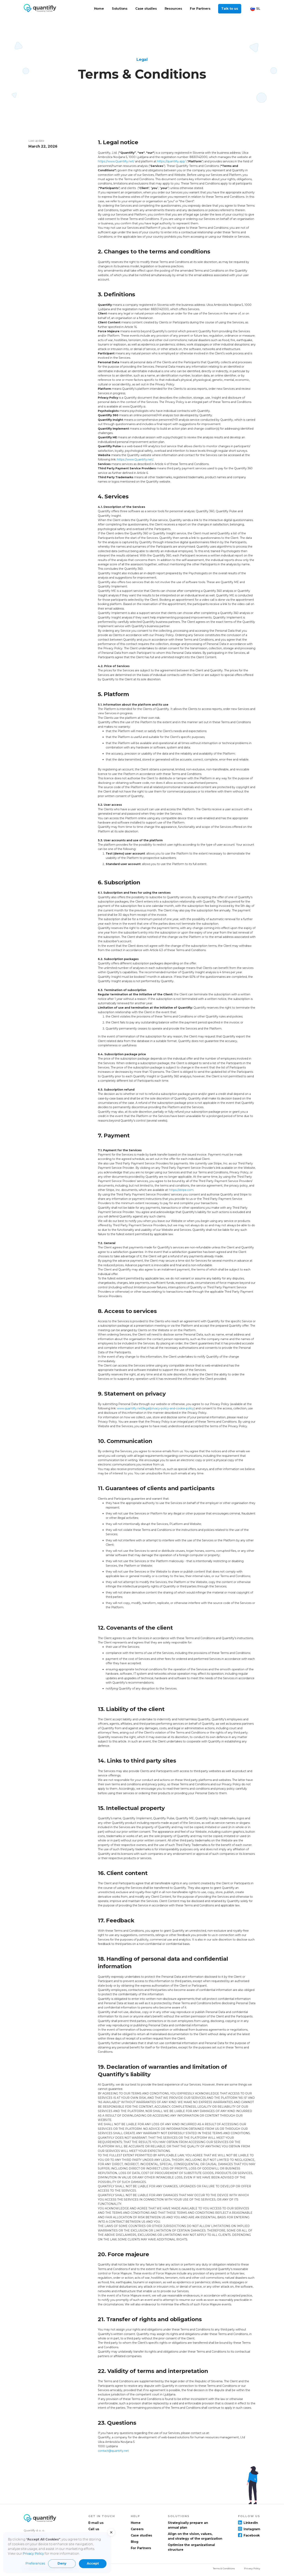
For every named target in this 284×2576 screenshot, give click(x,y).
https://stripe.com (181, 1190)
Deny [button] (62, 2563)
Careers (137, 2529)
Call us (93, 2529)
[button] (111, 2532)
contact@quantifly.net (113, 2451)
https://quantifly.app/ (171, 161)
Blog (134, 2542)
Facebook (252, 2535)
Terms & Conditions (224, 2568)
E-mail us (96, 2523)
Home (136, 2523)
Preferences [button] (35, 2563)
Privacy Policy (252, 2568)
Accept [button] (93, 2563)
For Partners (141, 2548)
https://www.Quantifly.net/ (116, 161)
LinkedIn (251, 2523)
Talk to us (229, 8)
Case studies (141, 2535)
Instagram (252, 2529)
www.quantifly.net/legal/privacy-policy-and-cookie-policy (155, 1408)
